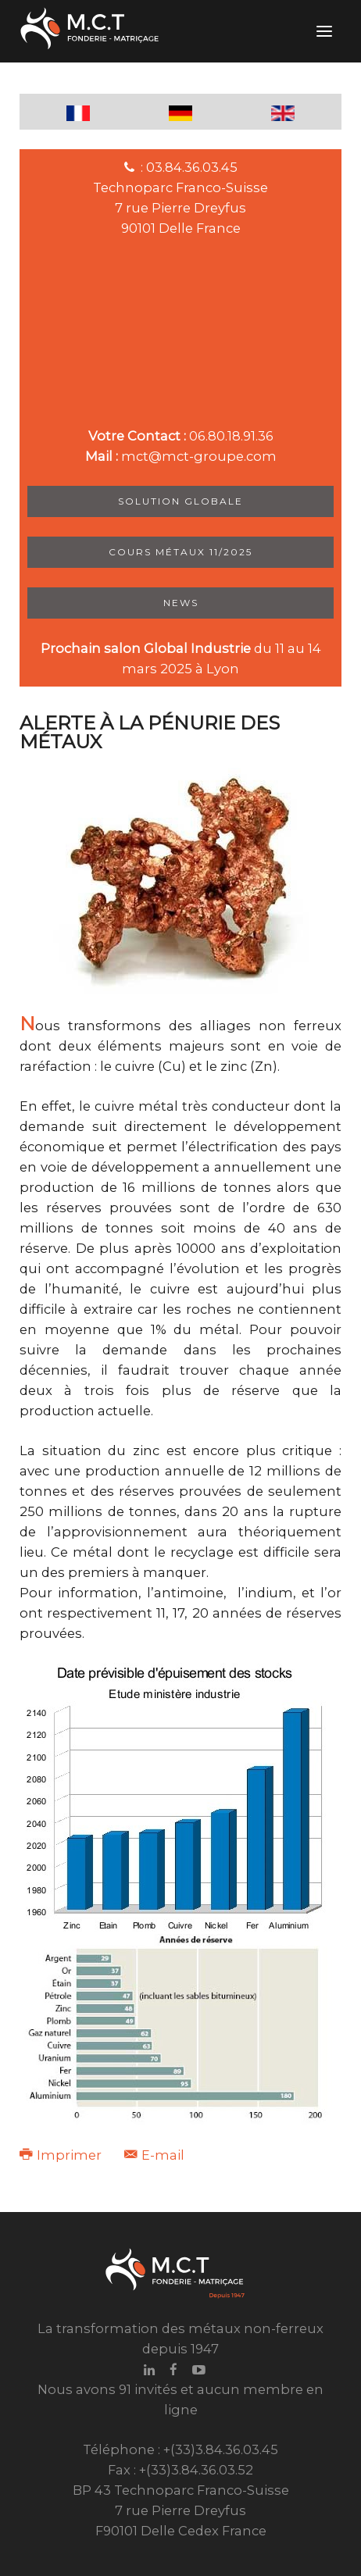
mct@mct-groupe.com (199, 456)
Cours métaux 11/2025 (180, 552)
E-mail (154, 2155)
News (180, 602)
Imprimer (62, 2155)
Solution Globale (180, 501)
